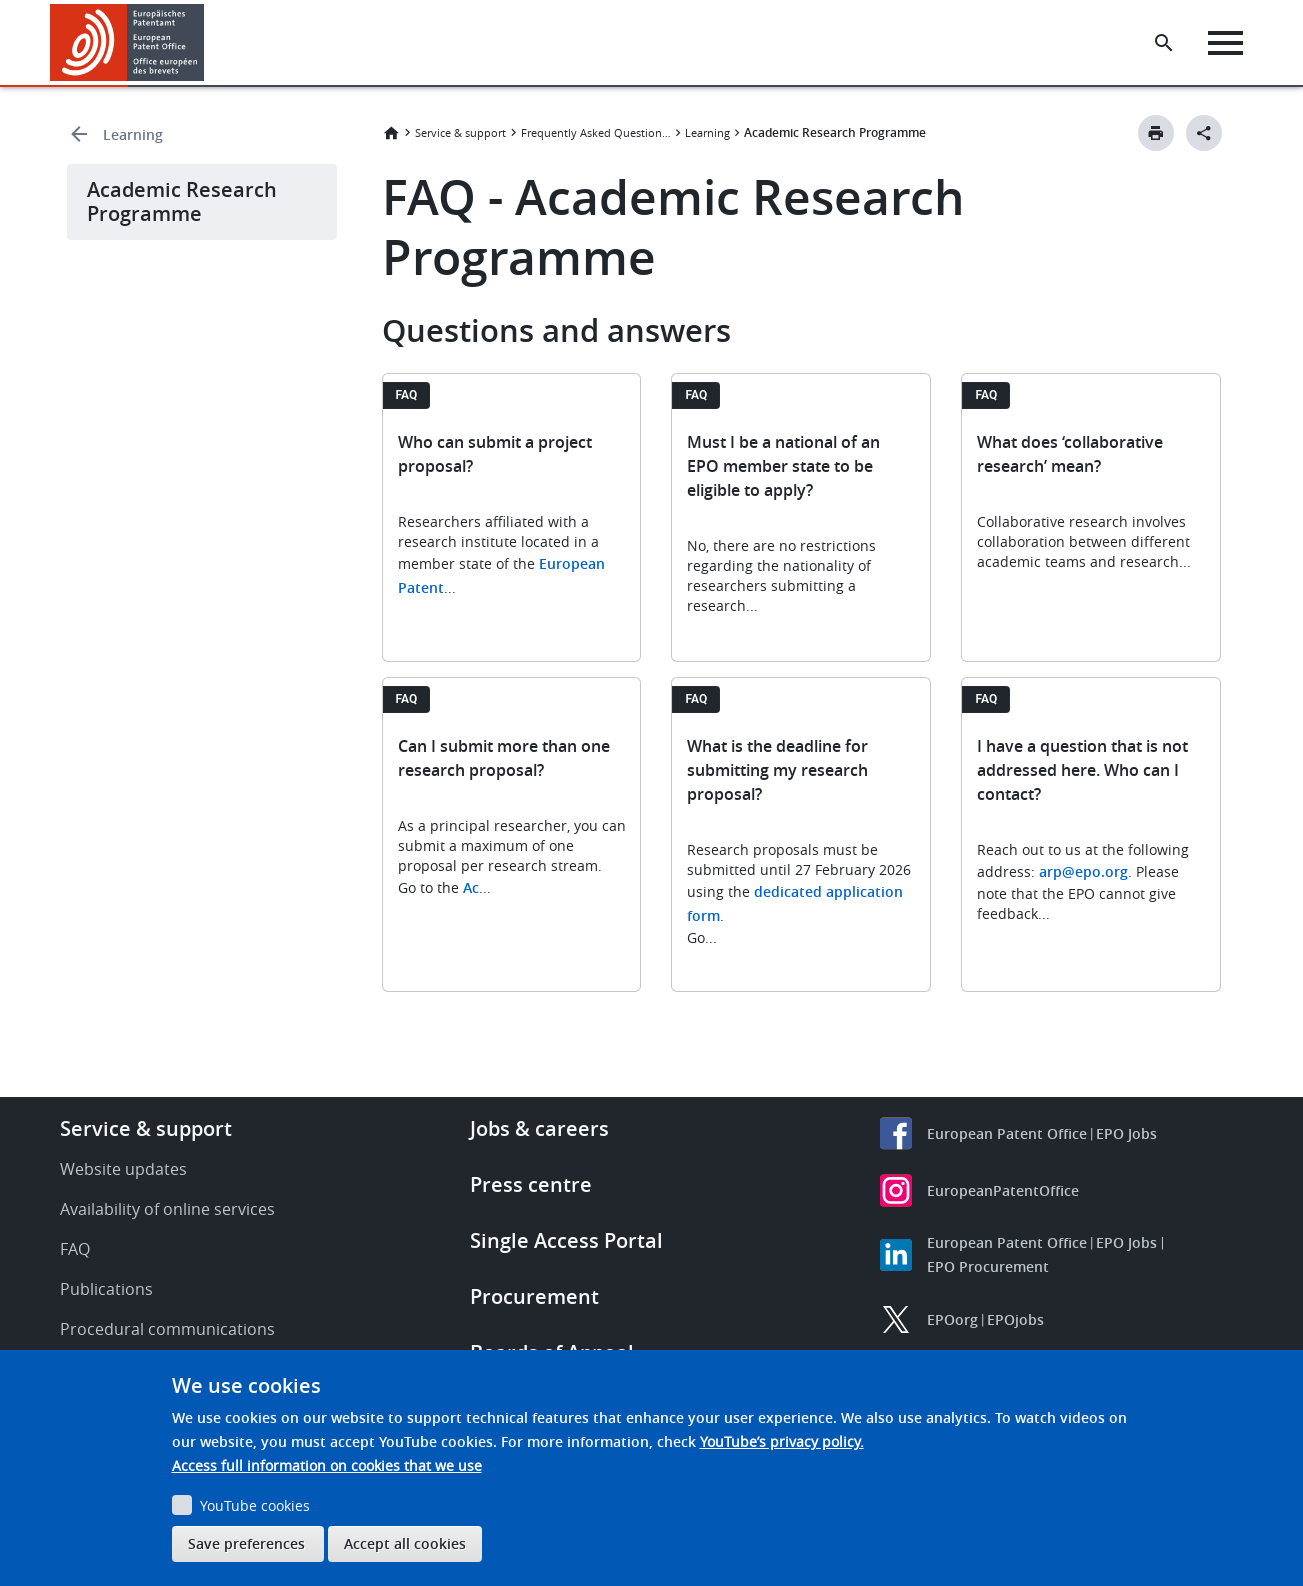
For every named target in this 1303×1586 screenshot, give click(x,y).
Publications (106, 1289)
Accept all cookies (405, 1543)
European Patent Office (1007, 1133)
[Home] (127, 42)
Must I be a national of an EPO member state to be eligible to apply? (783, 466)
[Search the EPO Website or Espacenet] (1168, 43)
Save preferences (246, 1543)
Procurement (534, 1296)
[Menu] (1229, 43)
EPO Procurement (988, 1266)
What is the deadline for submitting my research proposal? (777, 770)
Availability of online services (167, 1209)
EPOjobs (1015, 1319)
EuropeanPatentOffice (1003, 1190)
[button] (207, 43)
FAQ (75, 1249)
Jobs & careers (539, 1128)
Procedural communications (167, 1329)
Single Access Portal (566, 1240)
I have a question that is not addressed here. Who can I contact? (1082, 770)
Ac (471, 887)
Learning (133, 134)
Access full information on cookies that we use (327, 1465)
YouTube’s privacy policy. (782, 1441)
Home (391, 133)
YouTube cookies (255, 1505)
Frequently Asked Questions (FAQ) (596, 132)
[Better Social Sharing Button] (1204, 133)
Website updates (123, 1169)
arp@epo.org (1083, 871)
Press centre (531, 1184)
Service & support (460, 132)
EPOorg (952, 1319)
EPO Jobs (1126, 1133)
